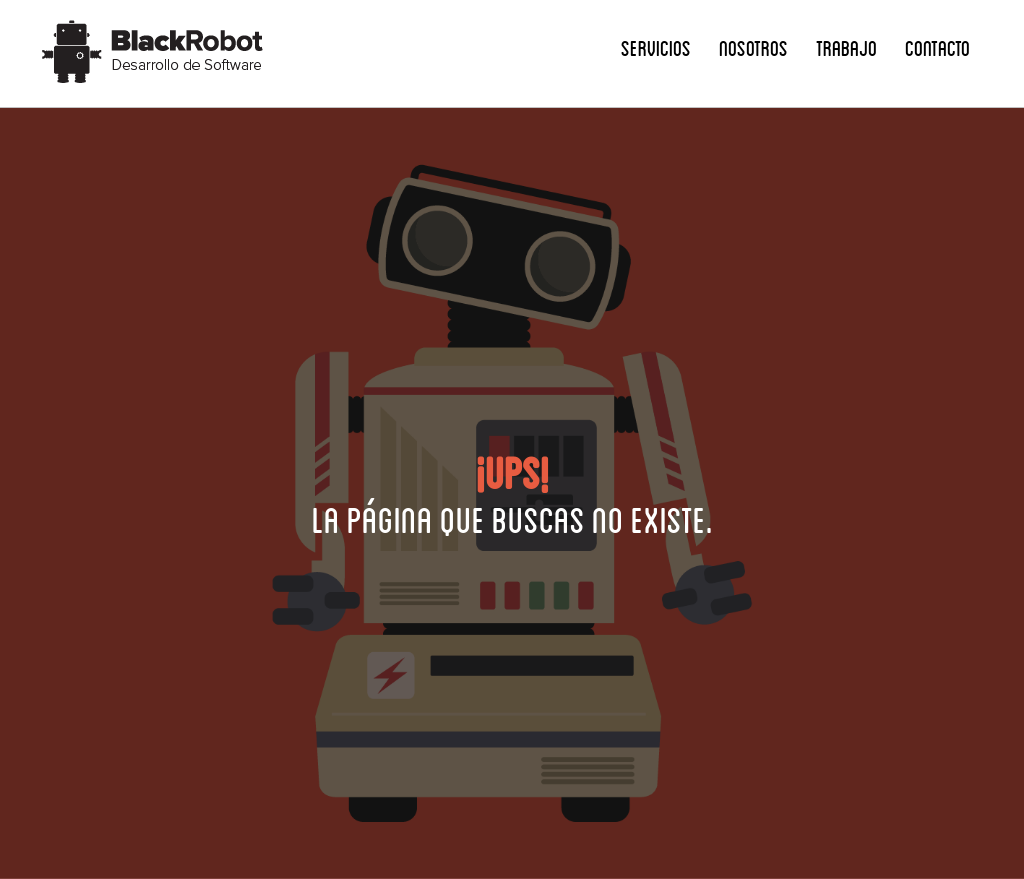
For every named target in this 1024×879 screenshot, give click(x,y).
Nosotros (753, 47)
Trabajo (846, 47)
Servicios (656, 47)
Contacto (937, 47)
